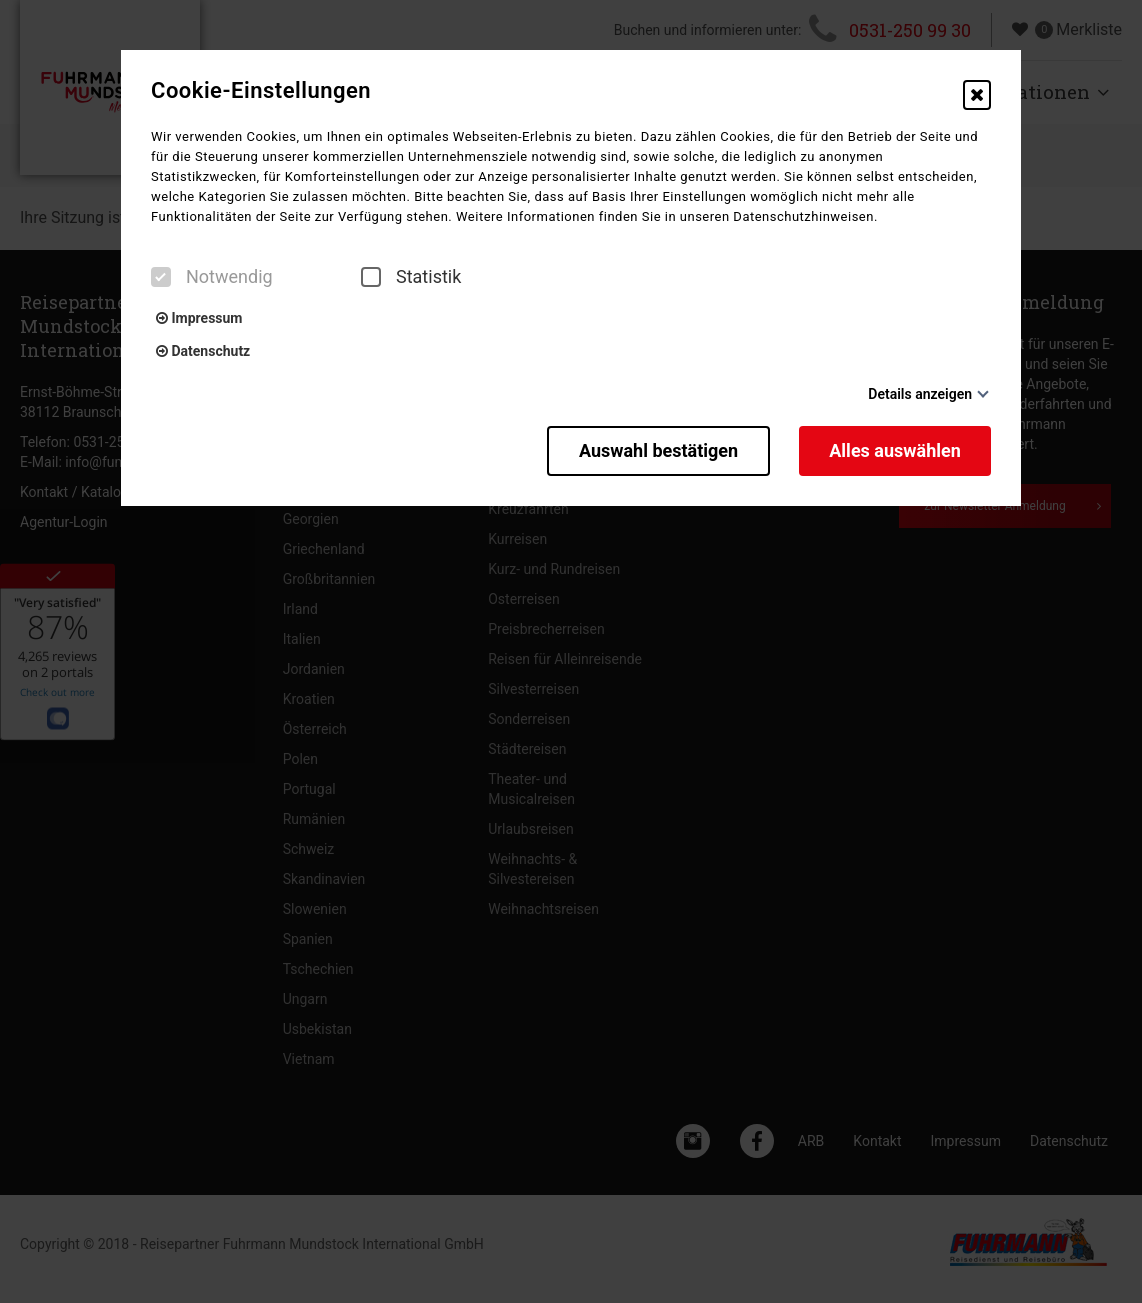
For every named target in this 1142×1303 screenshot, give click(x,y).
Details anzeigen (920, 394)
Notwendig (212, 277)
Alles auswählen (895, 450)
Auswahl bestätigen (657, 450)
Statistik (411, 277)
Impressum (199, 318)
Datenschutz (203, 351)
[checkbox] (161, 277)
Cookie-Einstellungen (261, 91)
